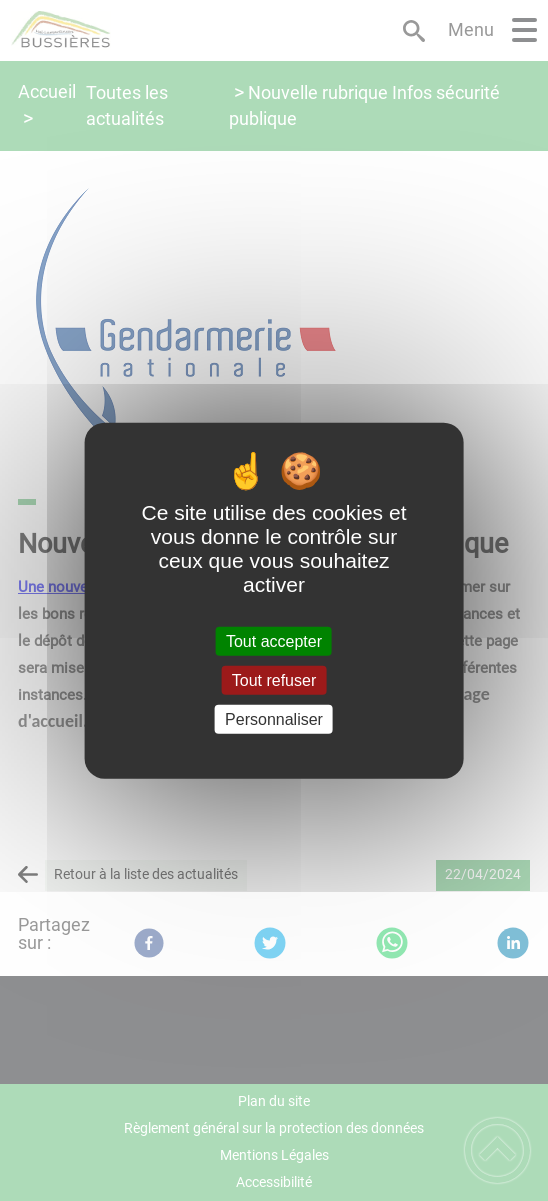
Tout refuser (274, 679)
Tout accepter (274, 640)
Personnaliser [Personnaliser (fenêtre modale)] (274, 719)
